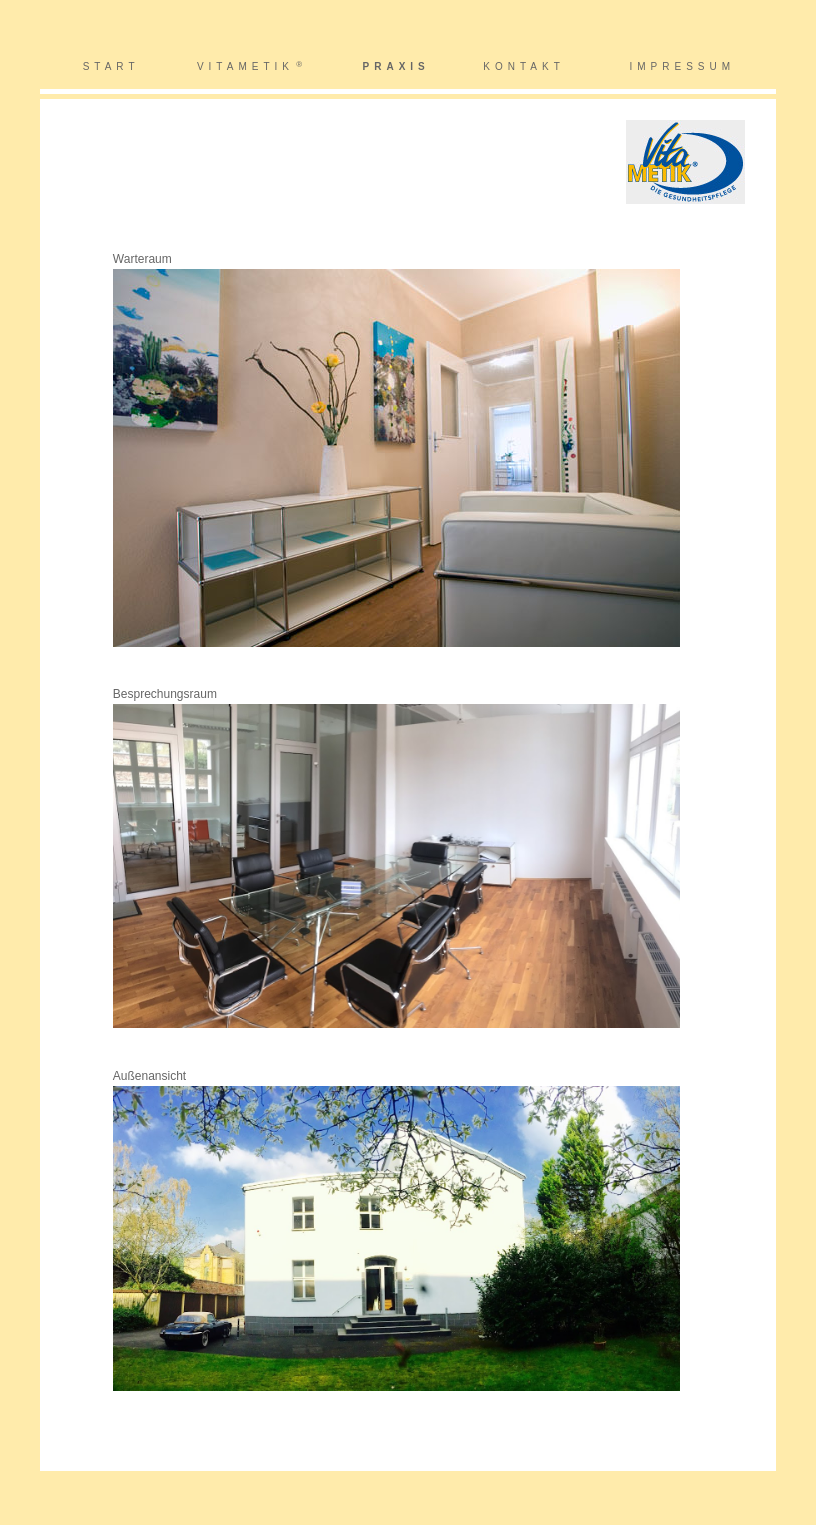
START (111, 66)
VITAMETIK (245, 66)
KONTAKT (523, 66)
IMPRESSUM (683, 66)
